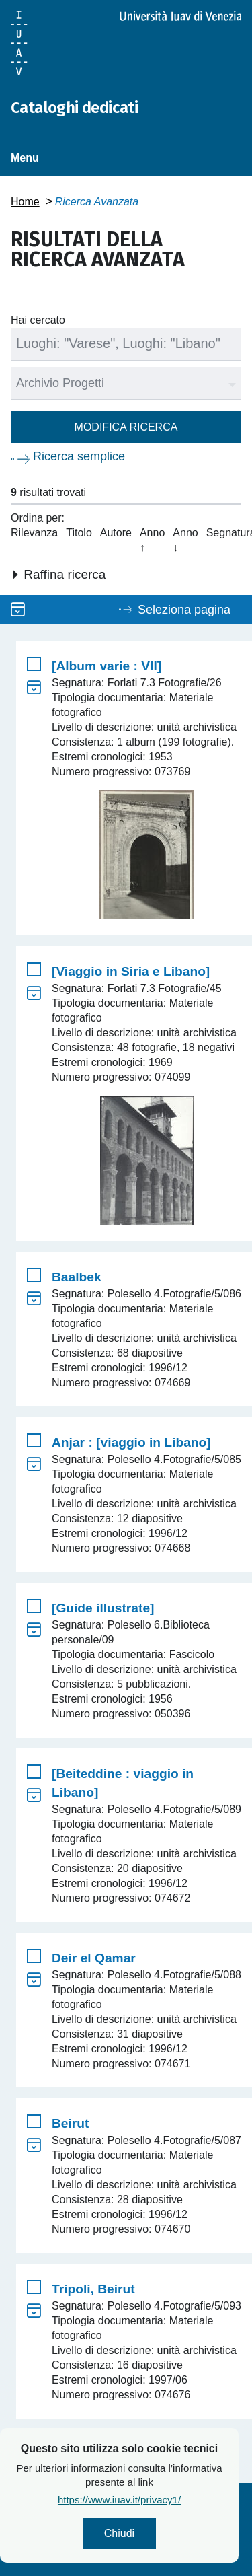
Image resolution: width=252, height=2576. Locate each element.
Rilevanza (34, 532)
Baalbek (76, 1277)
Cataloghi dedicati (74, 107)
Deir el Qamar (94, 1958)
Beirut (70, 2123)
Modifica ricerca (126, 427)
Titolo (79, 532)
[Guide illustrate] (103, 1608)
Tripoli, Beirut (93, 2289)
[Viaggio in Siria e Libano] (131, 971)
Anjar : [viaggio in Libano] (131, 1442)
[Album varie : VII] (106, 666)
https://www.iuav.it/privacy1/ (158, 2499)
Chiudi (159, 2533)
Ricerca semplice (79, 456)
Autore (116, 532)
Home (25, 201)
